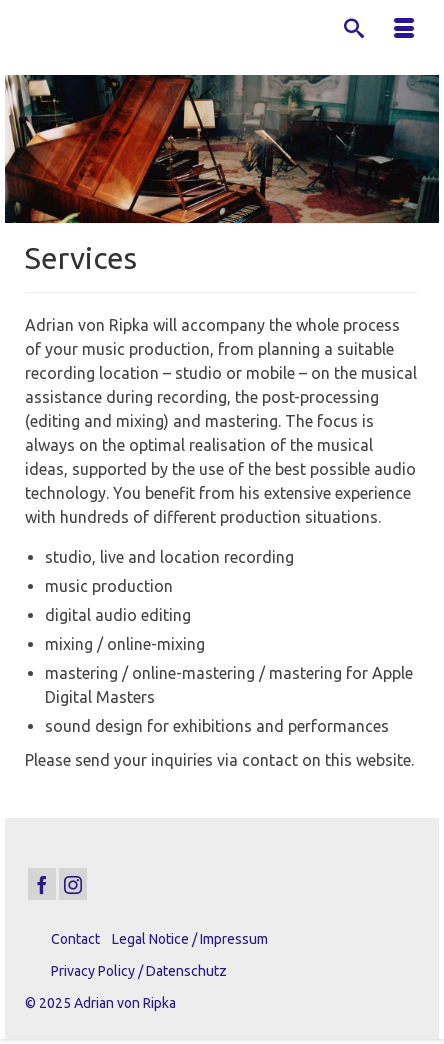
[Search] (354, 30)
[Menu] (404, 30)
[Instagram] (73, 884)
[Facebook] (42, 884)
